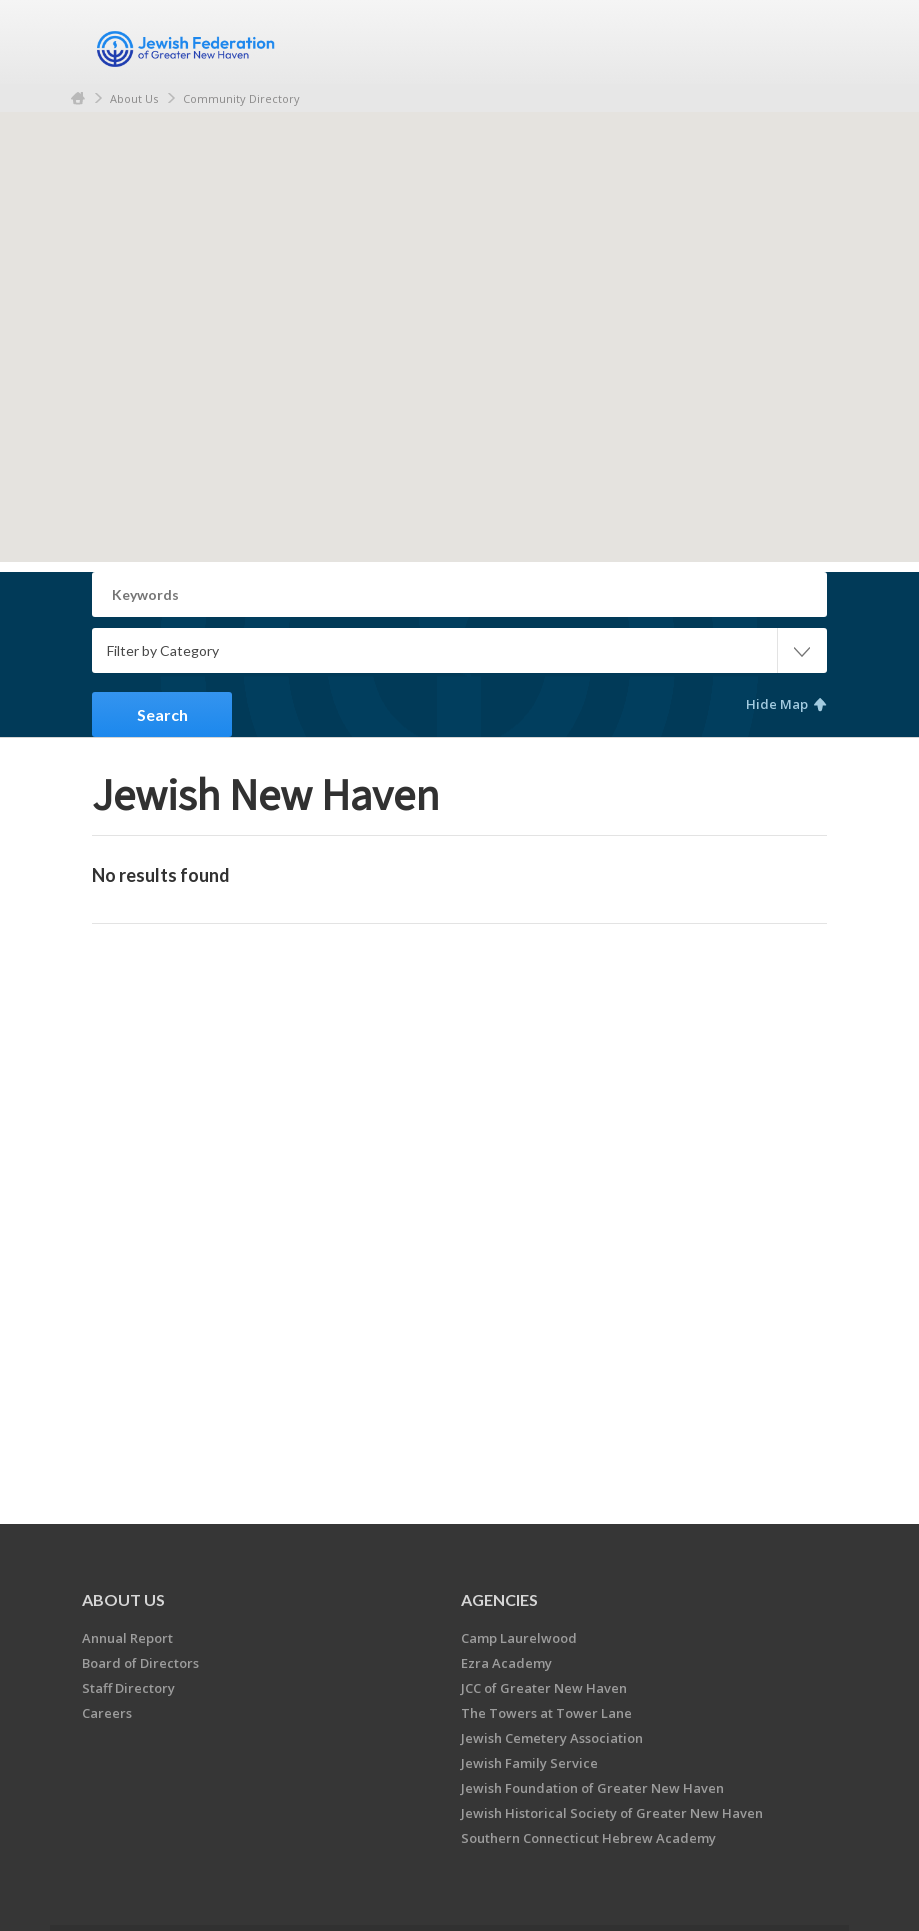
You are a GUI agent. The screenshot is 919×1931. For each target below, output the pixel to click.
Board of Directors (140, 1663)
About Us (134, 98)
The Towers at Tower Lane (546, 1713)
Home (78, 98)
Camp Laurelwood (519, 1638)
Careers (107, 1713)
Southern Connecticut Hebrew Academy (588, 1838)
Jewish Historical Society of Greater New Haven (612, 1813)
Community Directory (241, 98)
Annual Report (127, 1638)
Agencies (499, 1599)
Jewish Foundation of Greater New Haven (592, 1788)
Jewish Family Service (529, 1763)
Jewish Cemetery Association (552, 1738)
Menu (804, 42)
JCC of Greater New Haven (544, 1688)
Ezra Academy (506, 1663)
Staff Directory (128, 1688)
